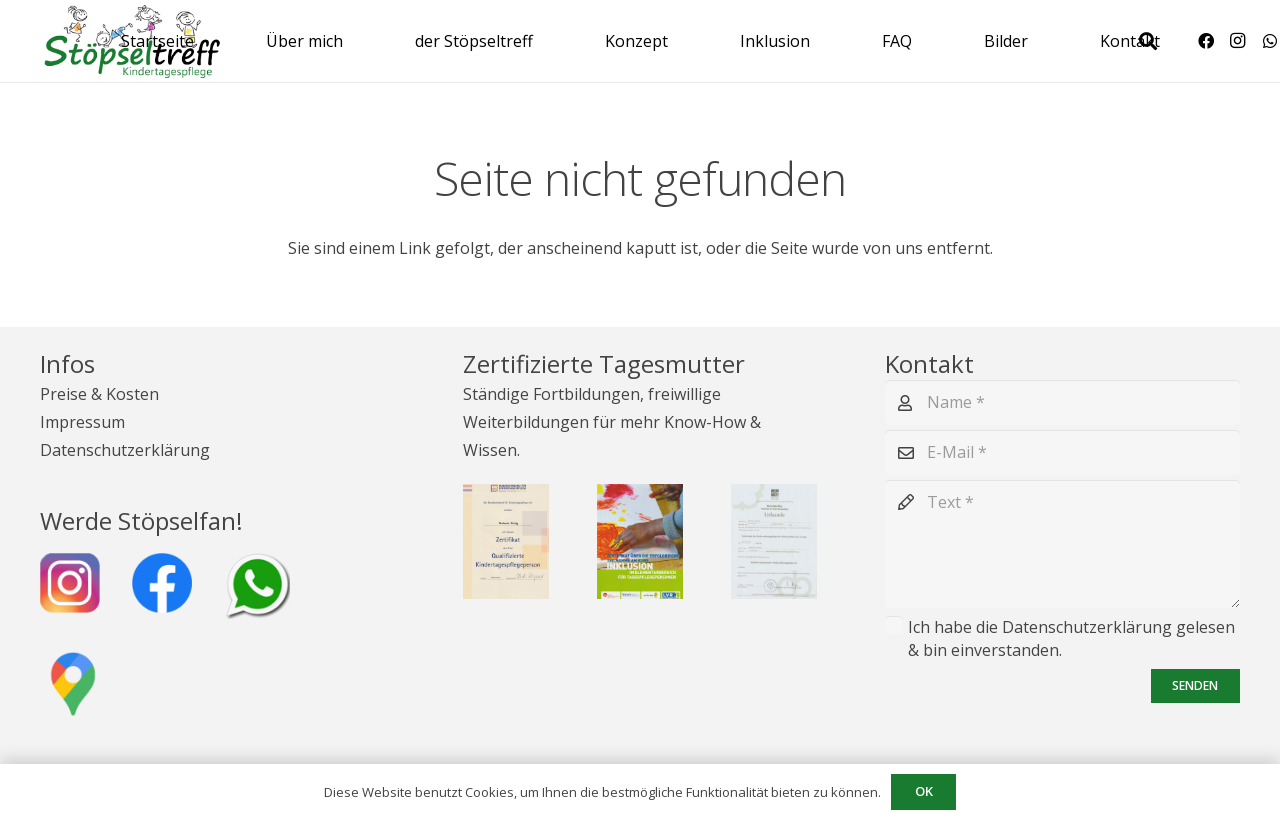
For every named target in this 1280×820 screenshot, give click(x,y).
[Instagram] (1238, 41)
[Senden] (1195, 686)
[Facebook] (1206, 41)
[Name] (1062, 402)
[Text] (1062, 544)
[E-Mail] (1062, 452)
